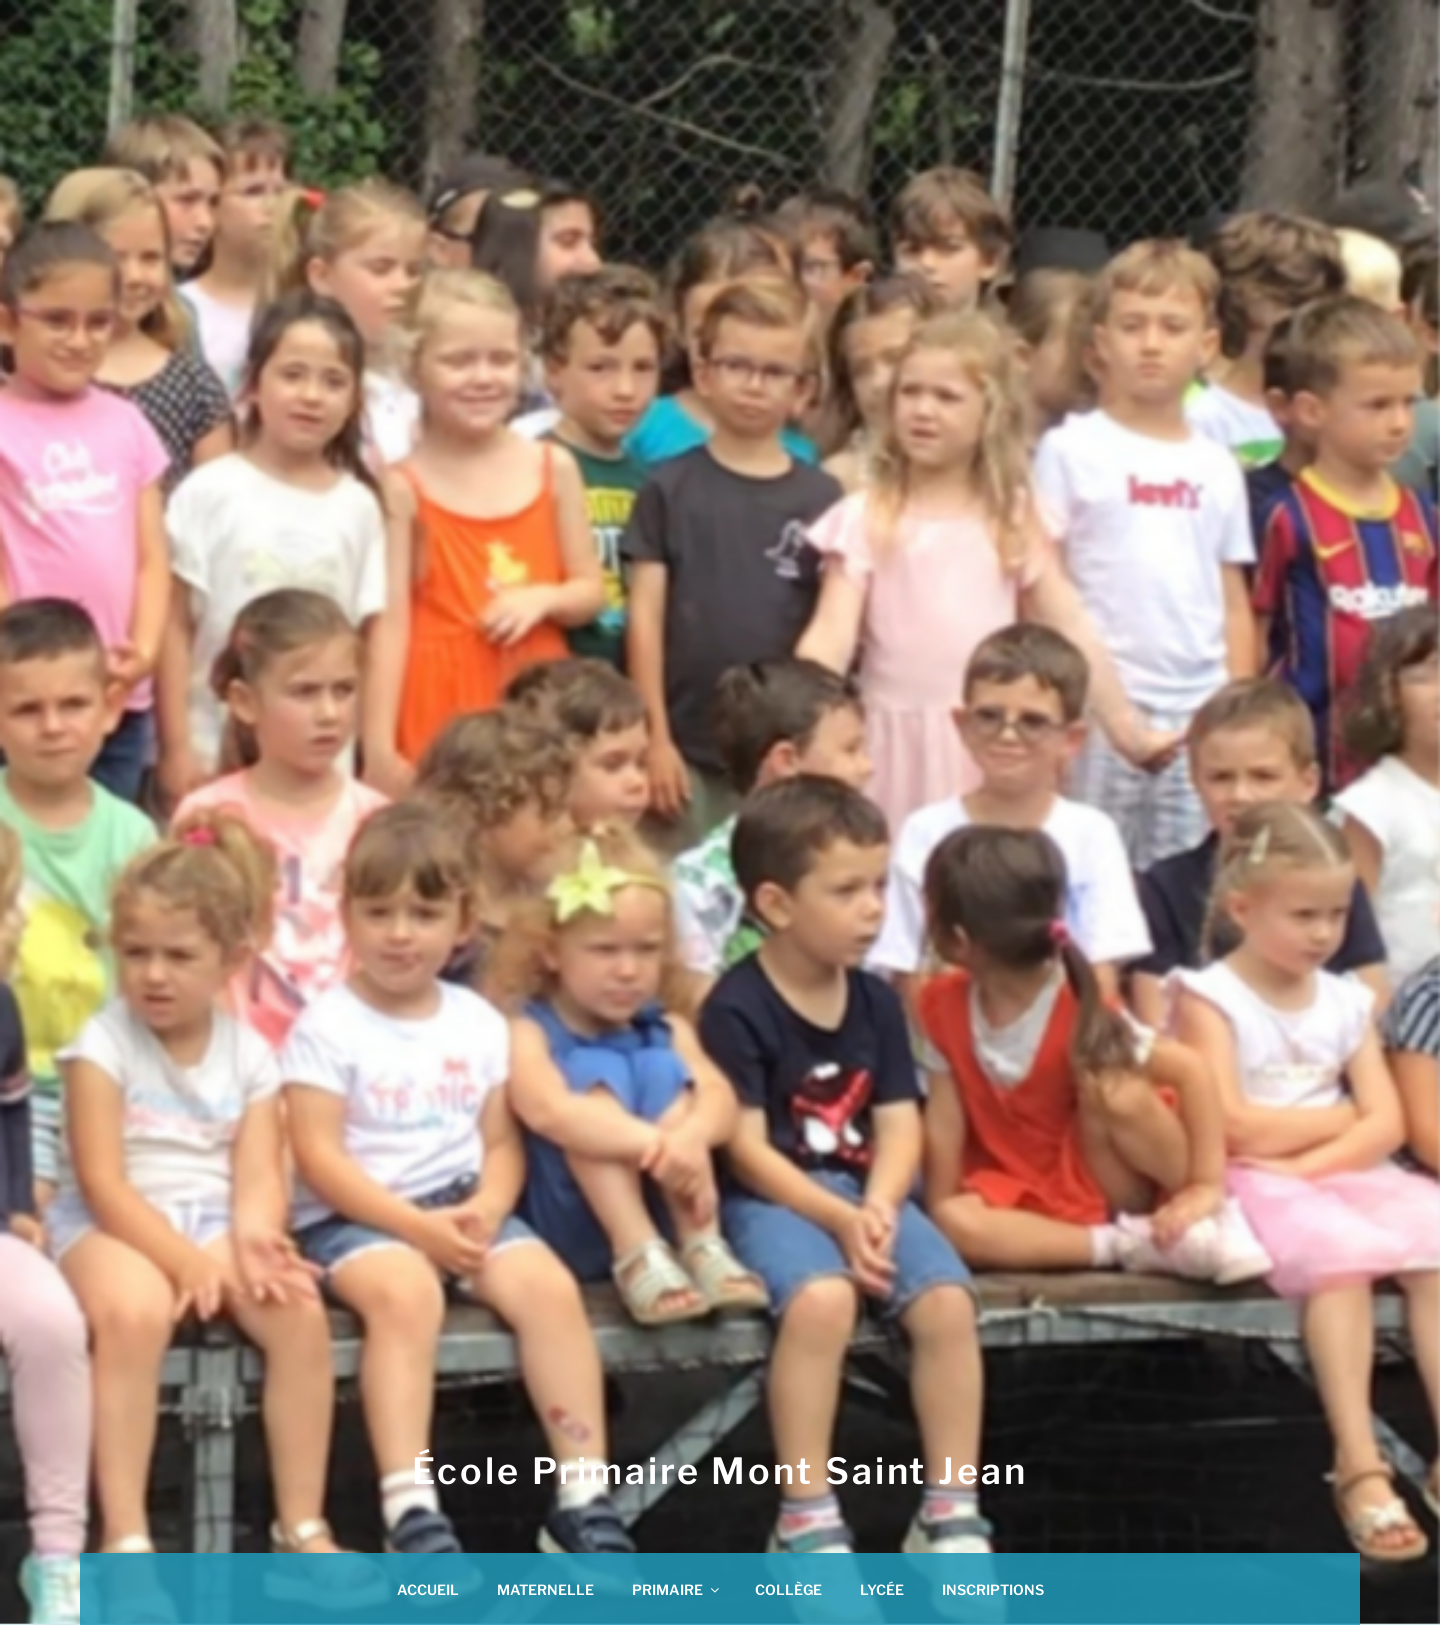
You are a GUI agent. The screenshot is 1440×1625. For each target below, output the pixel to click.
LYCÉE (882, 1589)
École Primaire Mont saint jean (719, 1471)
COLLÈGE (788, 1589)
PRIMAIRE (677, 1589)
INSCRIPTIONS (993, 1589)
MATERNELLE (545, 1589)
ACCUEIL (428, 1589)
